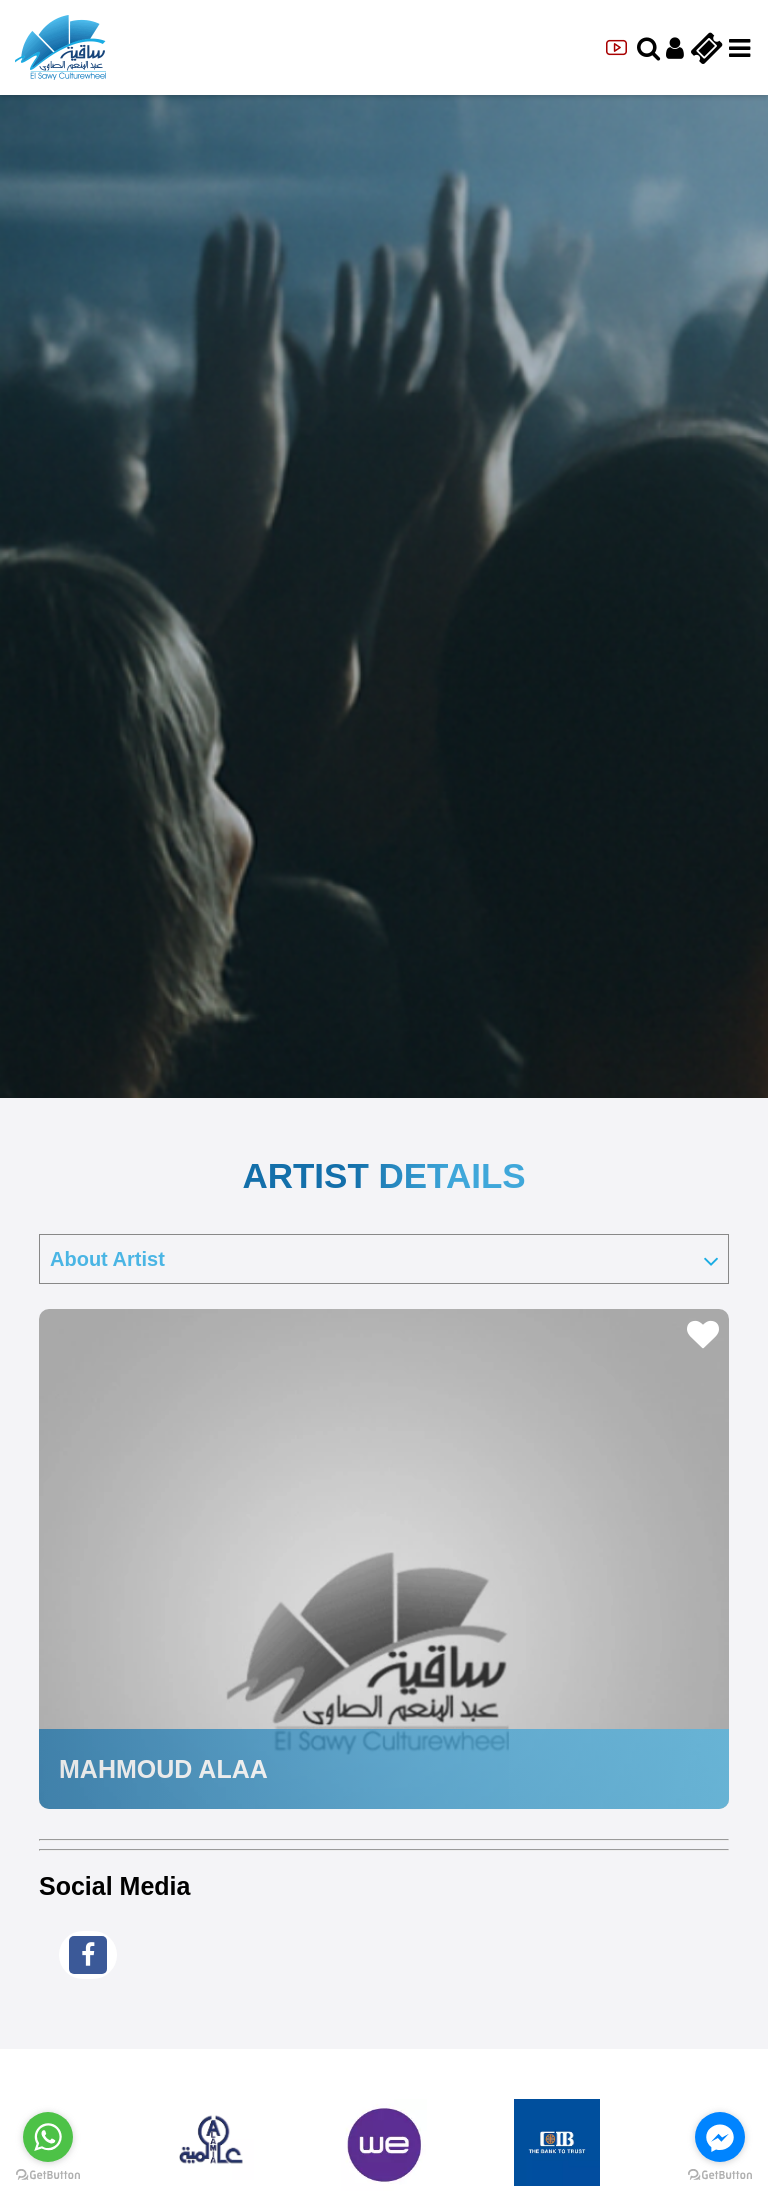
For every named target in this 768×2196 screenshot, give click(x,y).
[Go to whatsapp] (48, 2137)
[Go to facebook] (720, 2137)
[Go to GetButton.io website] (48, 2175)
